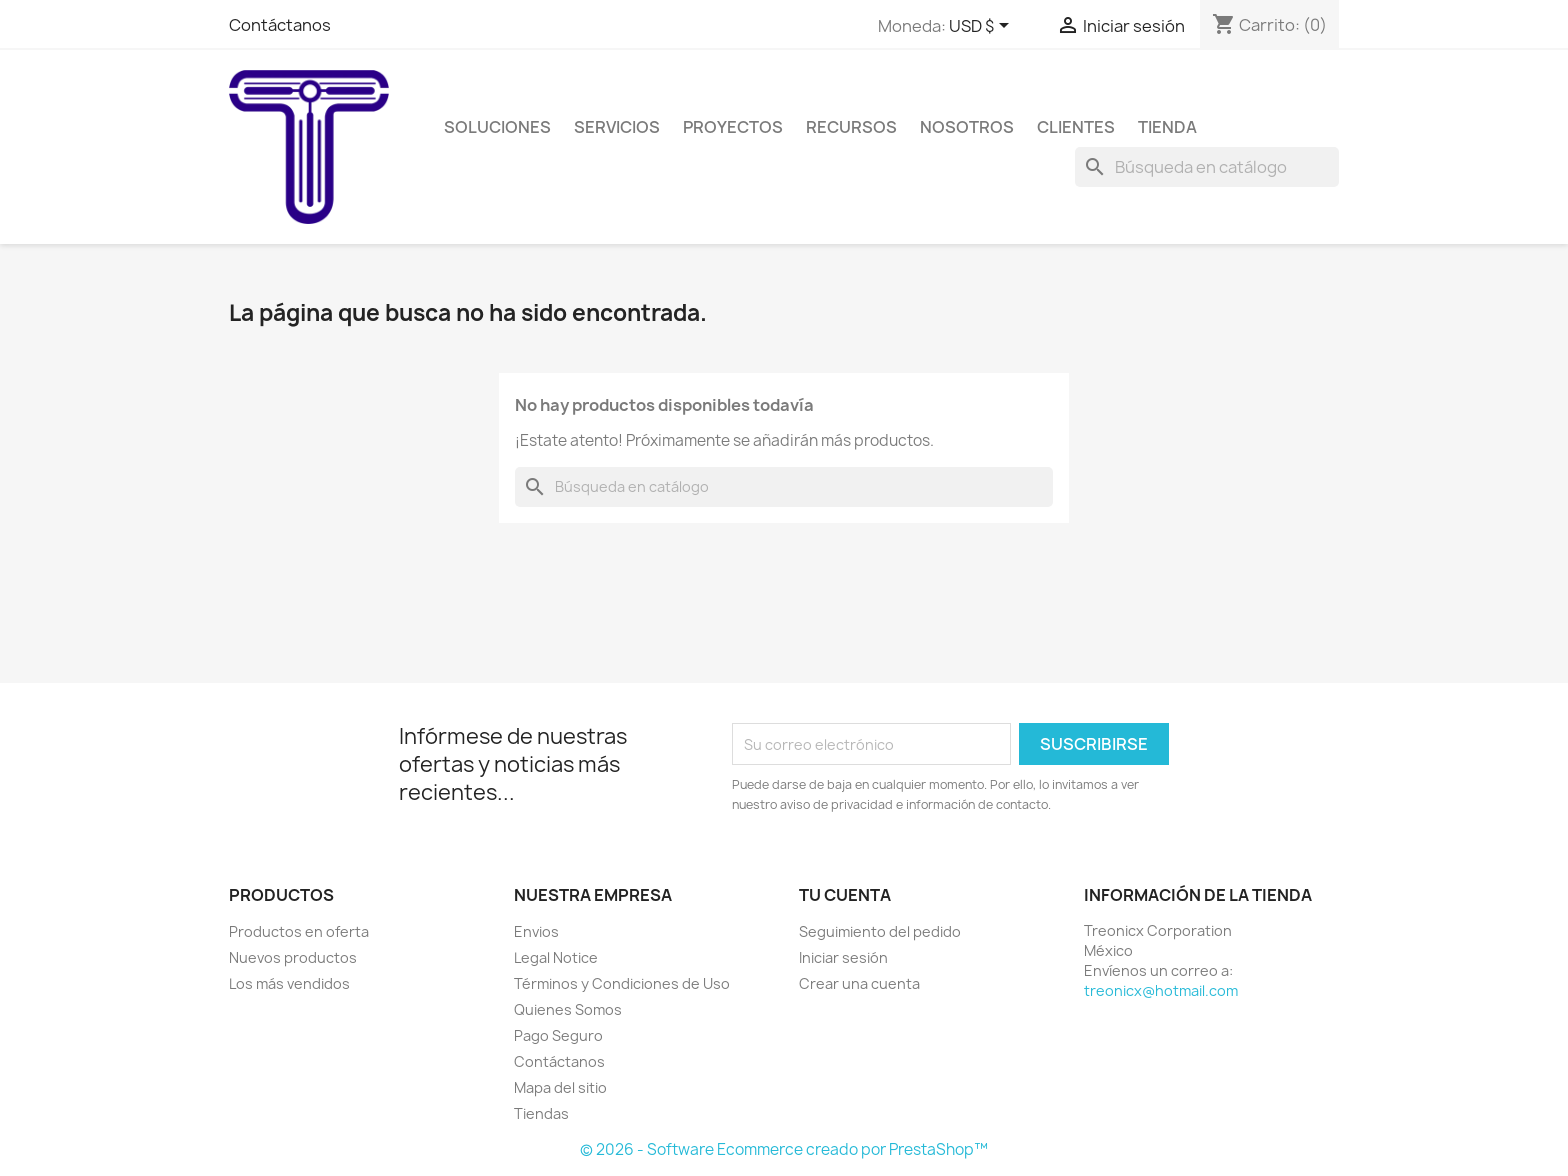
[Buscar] (1207, 167)
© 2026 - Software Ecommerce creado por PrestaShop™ (784, 1149)
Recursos (851, 127)
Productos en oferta (299, 931)
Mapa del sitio (560, 1087)
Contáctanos (280, 25)
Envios (536, 931)
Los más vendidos (289, 983)
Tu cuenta (845, 895)
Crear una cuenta (859, 983)
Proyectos (733, 127)
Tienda (1167, 127)
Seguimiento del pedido (880, 931)
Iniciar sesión (843, 957)
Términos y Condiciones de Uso (622, 983)
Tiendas (541, 1113)
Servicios (617, 127)
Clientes (1076, 127)
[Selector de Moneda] (982, 27)
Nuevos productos (293, 957)
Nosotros (967, 127)
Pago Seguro (558, 1035)
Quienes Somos (568, 1009)
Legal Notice (556, 957)
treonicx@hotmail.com (1161, 990)
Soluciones (497, 127)
